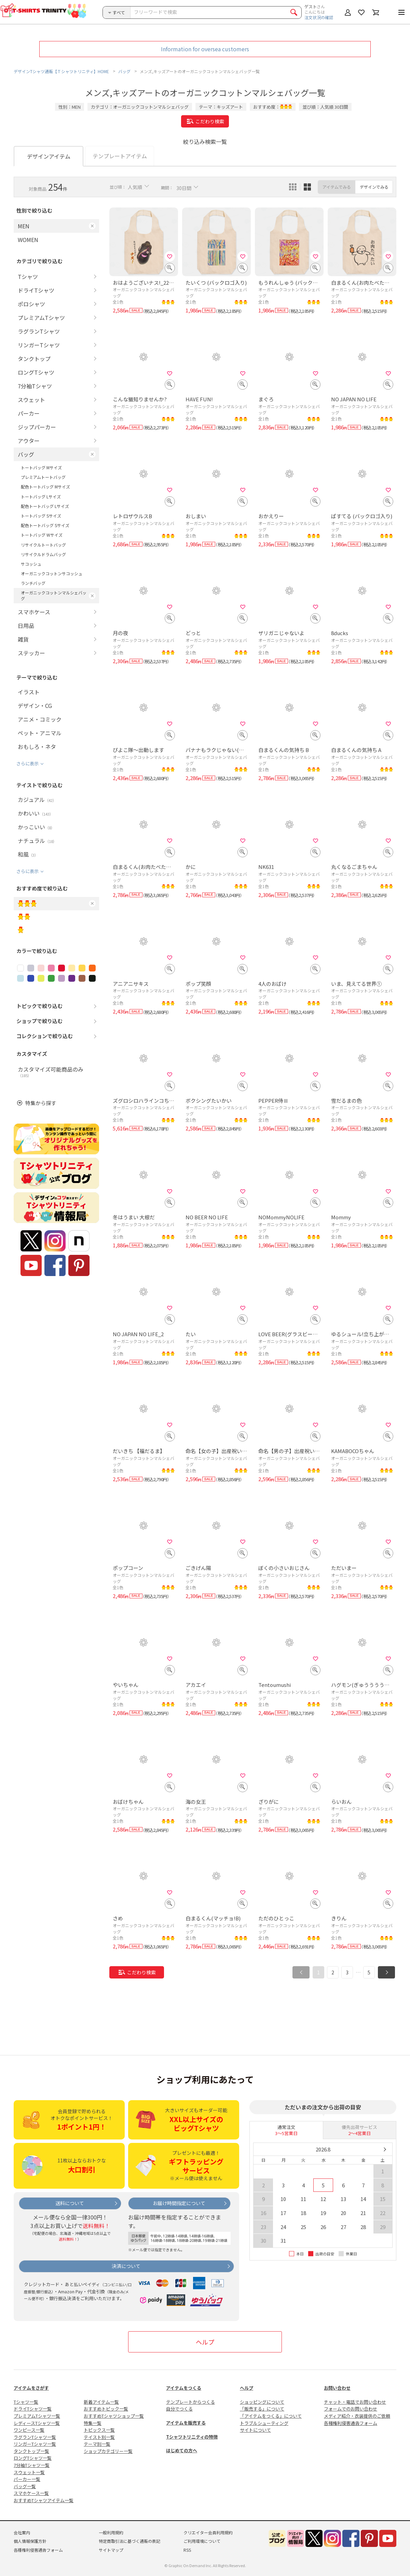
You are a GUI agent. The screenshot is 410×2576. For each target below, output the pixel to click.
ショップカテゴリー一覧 (108, 2451)
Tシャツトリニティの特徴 (192, 2436)
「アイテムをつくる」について (271, 2416)
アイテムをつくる (183, 2388)
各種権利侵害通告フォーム (350, 2423)
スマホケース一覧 (31, 2493)
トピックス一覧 (99, 2430)
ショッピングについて (262, 2402)
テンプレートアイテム (120, 156)
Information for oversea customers (205, 49)
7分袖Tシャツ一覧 (32, 2465)
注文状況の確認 (318, 17)
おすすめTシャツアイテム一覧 (43, 2500)
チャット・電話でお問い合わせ (355, 2402)
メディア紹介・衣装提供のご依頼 (357, 2416)
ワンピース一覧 (29, 2430)
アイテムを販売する (186, 2422)
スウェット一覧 (29, 2472)
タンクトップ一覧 (31, 2451)
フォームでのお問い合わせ (350, 2408)
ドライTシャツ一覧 (33, 2408)
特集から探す (40, 1103)
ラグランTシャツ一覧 (35, 2437)
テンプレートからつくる (190, 2402)
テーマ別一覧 (97, 2444)
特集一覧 (92, 2423)
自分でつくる (179, 2408)
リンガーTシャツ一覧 (35, 2444)
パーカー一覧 (27, 2479)
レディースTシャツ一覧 (37, 2423)
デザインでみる (374, 187)
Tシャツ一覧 (26, 2402)
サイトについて (255, 2430)
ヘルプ (205, 2341)
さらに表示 (27, 763)
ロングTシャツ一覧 (33, 2458)
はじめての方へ (181, 2450)
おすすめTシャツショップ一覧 (114, 2416)
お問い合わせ (337, 2388)
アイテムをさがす (31, 2388)
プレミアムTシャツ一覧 (37, 2416)
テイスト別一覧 (99, 2437)
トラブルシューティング (264, 2423)
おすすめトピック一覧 (106, 2408)
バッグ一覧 (25, 2486)
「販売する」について (262, 2408)
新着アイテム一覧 (101, 2402)
